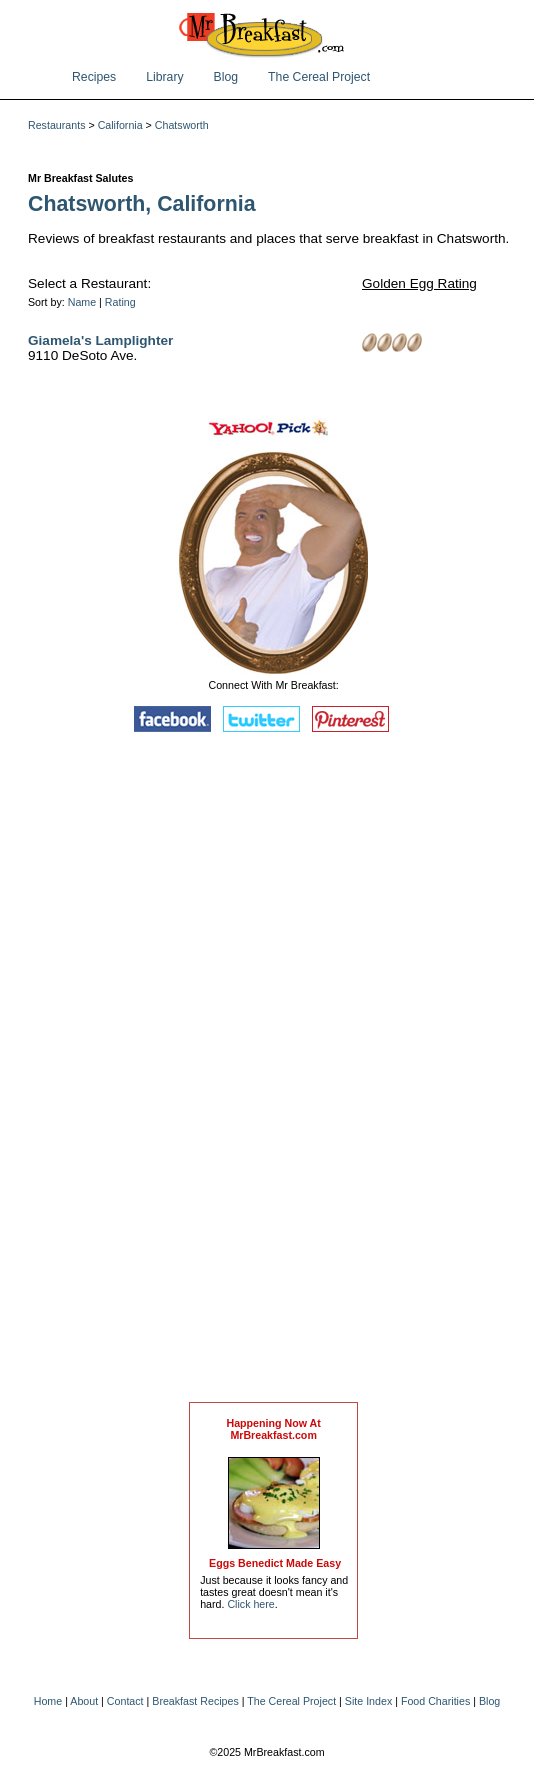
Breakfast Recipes (195, 1701)
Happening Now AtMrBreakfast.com (273, 1429)
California (120, 125)
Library (164, 77)
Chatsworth (182, 125)
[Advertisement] (274, 1072)
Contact (125, 1701)
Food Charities (435, 1701)
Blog (226, 77)
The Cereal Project (319, 77)
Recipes (94, 77)
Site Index (368, 1701)
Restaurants (56, 125)
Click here (250, 1604)
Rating (120, 302)
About (84, 1701)
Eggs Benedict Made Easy (275, 1563)
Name (82, 302)
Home (48, 1701)
